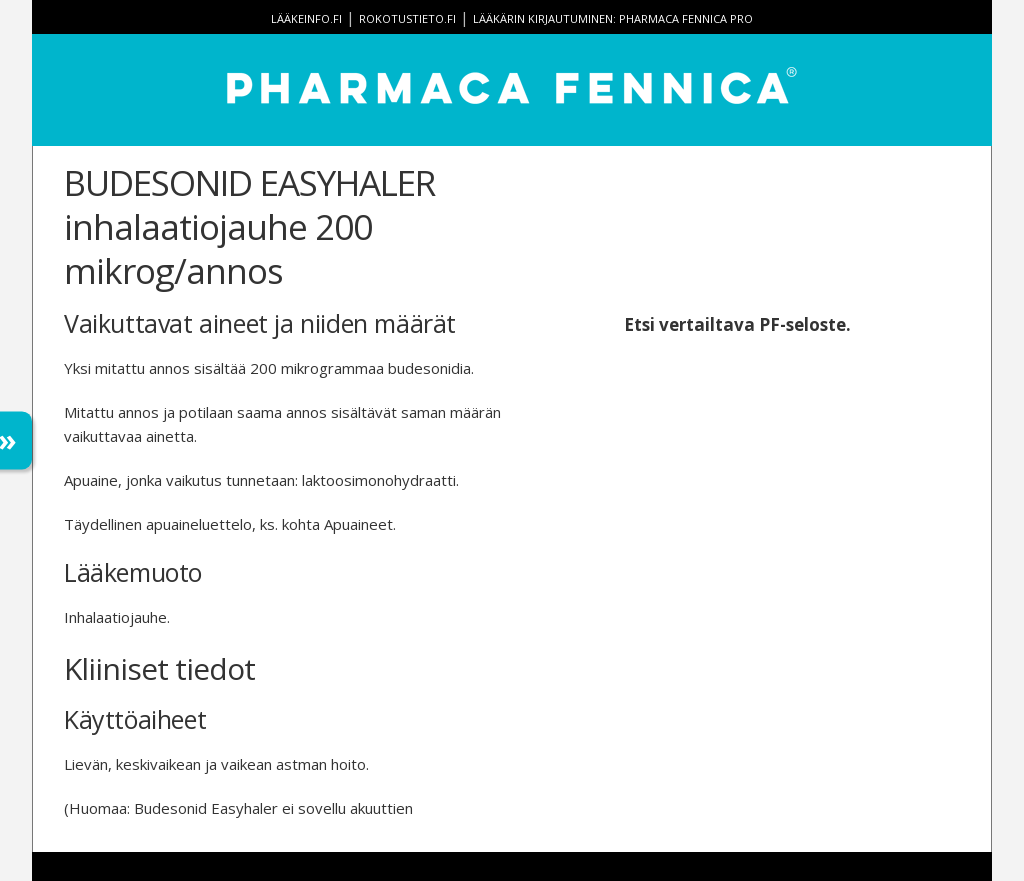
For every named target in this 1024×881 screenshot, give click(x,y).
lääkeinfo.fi (306, 18)
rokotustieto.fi (407, 18)
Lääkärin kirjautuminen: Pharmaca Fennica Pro (613, 18)
